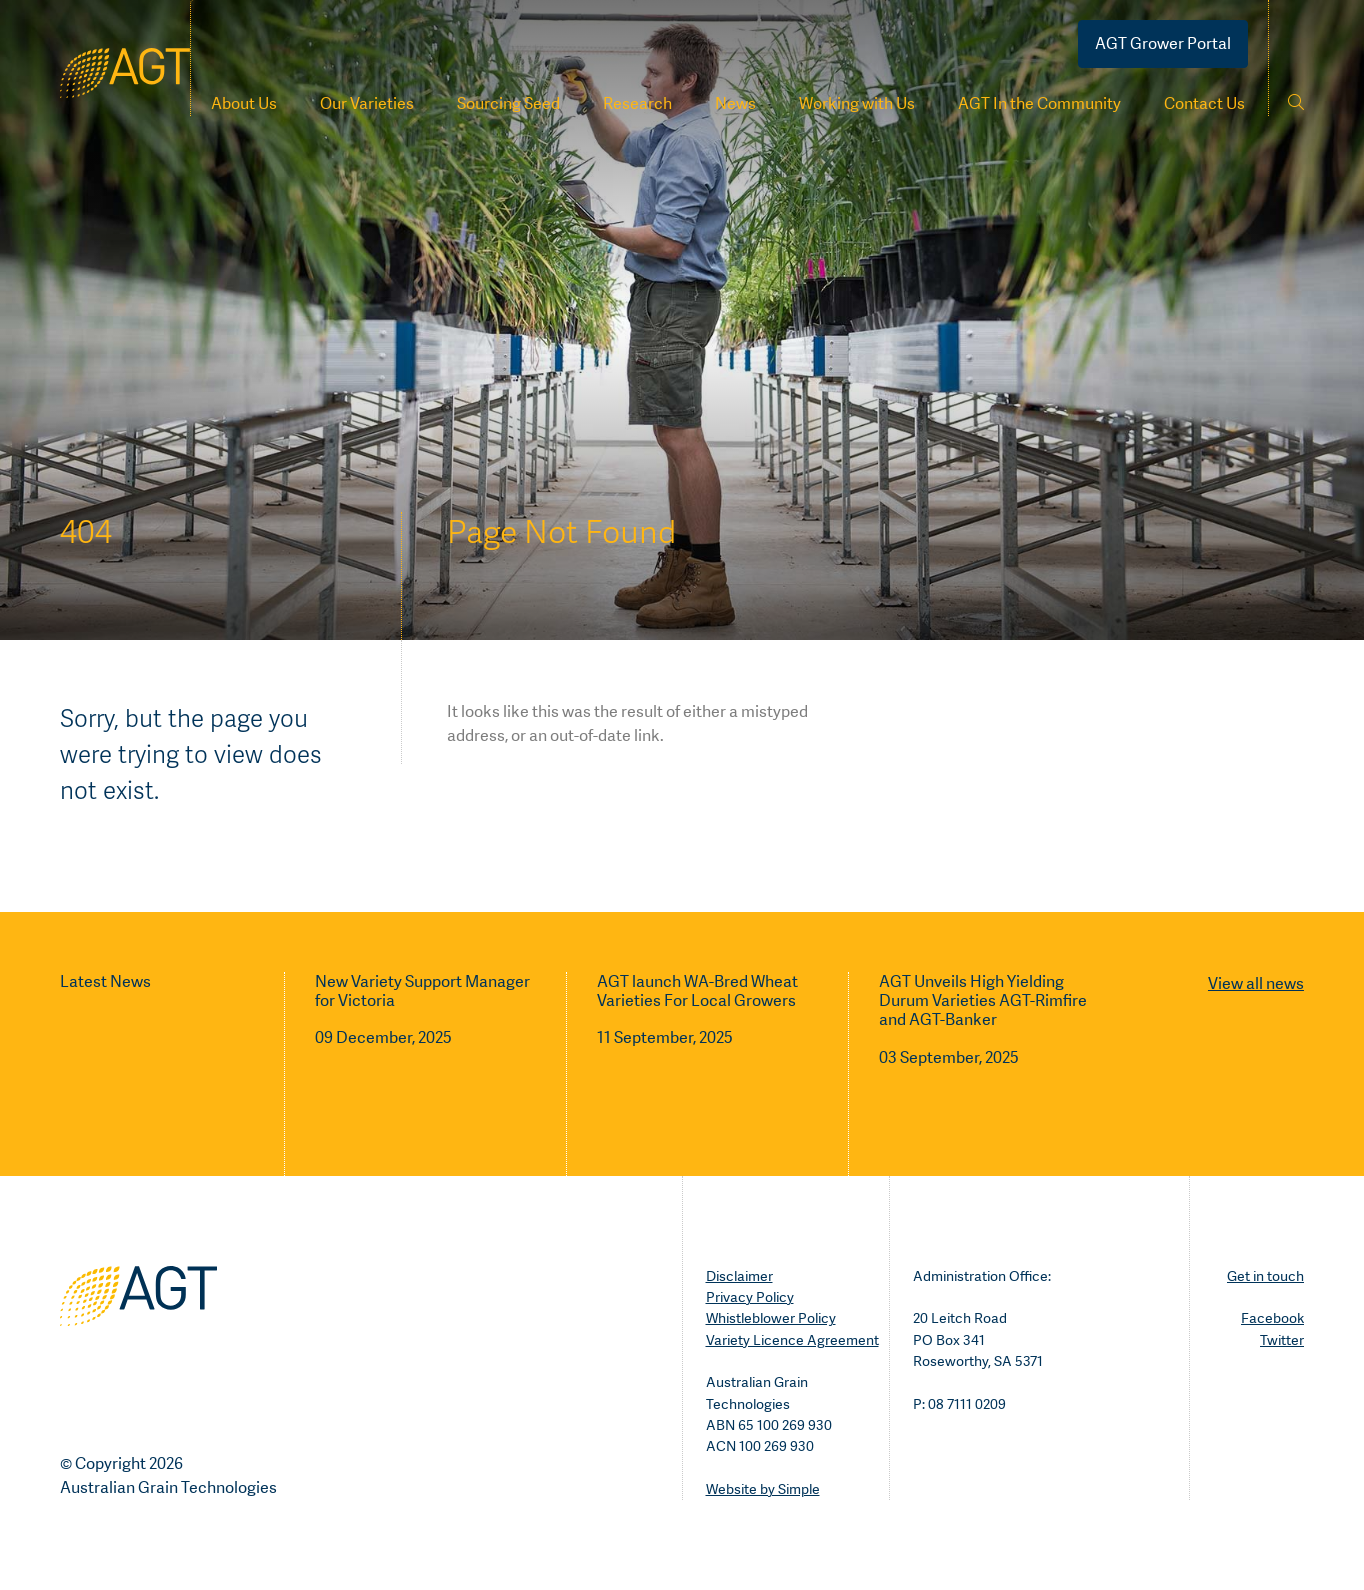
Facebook (1272, 1318)
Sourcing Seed (508, 103)
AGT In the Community (1039, 103)
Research (637, 103)
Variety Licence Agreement (792, 1340)
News (735, 103)
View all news (1256, 983)
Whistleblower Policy (771, 1318)
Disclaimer (739, 1276)
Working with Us (857, 103)
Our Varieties (367, 103)
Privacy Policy (750, 1297)
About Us (244, 103)
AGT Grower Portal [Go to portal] (1163, 43)
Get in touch (1265, 1276)
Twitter (1282, 1340)
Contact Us (1204, 103)
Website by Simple (763, 1489)
